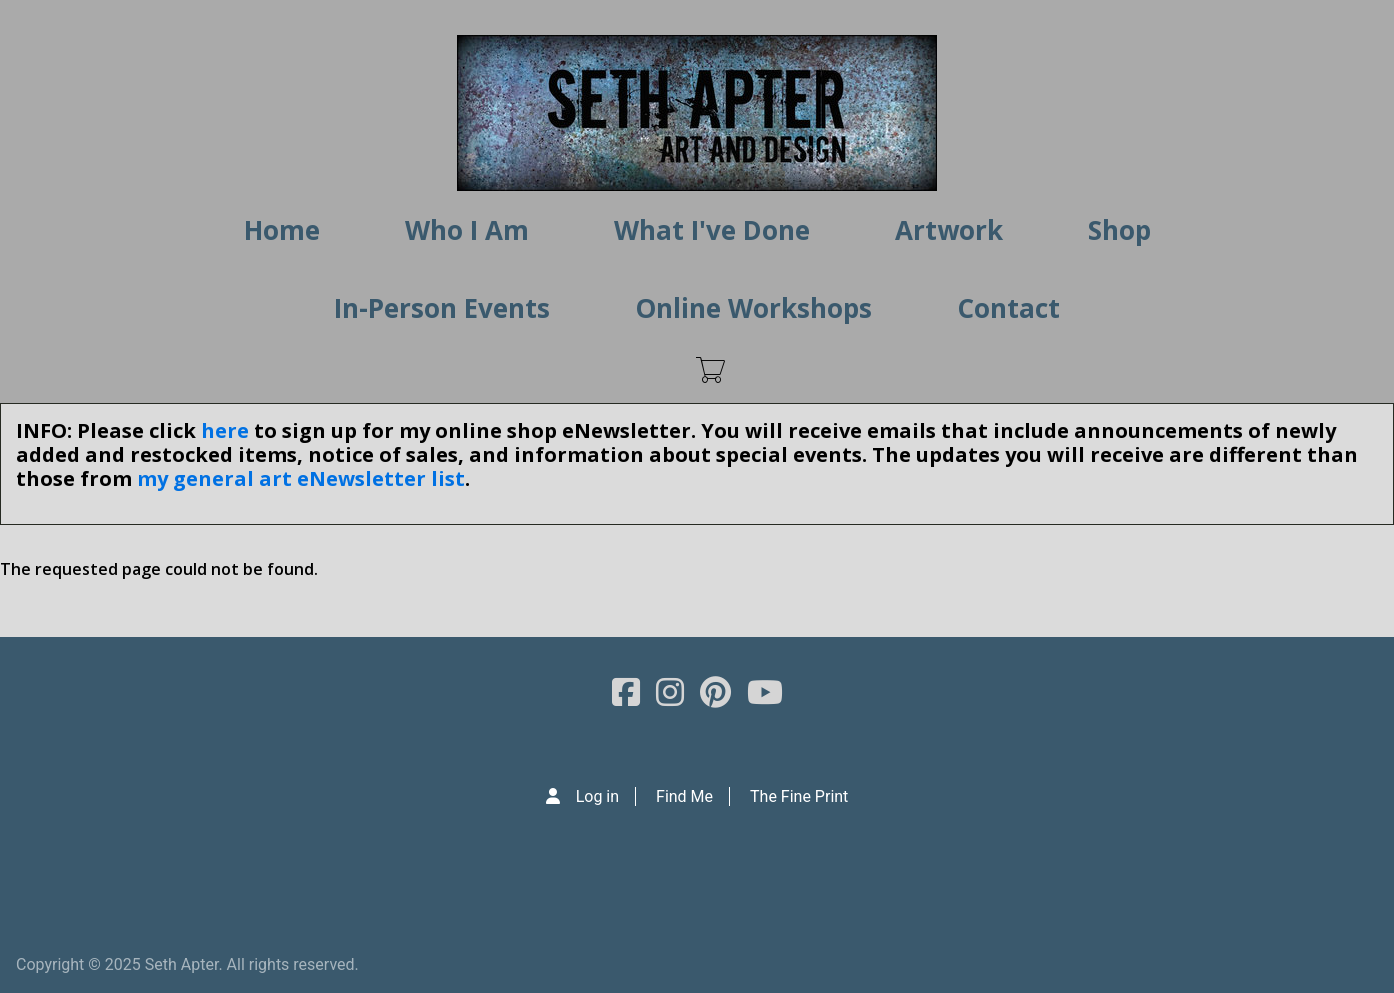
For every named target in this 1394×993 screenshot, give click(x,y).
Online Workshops (753, 308)
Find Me (684, 796)
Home (282, 230)
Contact (1008, 308)
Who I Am (467, 230)
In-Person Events (442, 308)
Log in (597, 796)
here (225, 430)
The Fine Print (799, 796)
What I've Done (712, 230)
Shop (1119, 230)
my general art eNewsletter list (301, 478)
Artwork (949, 230)
